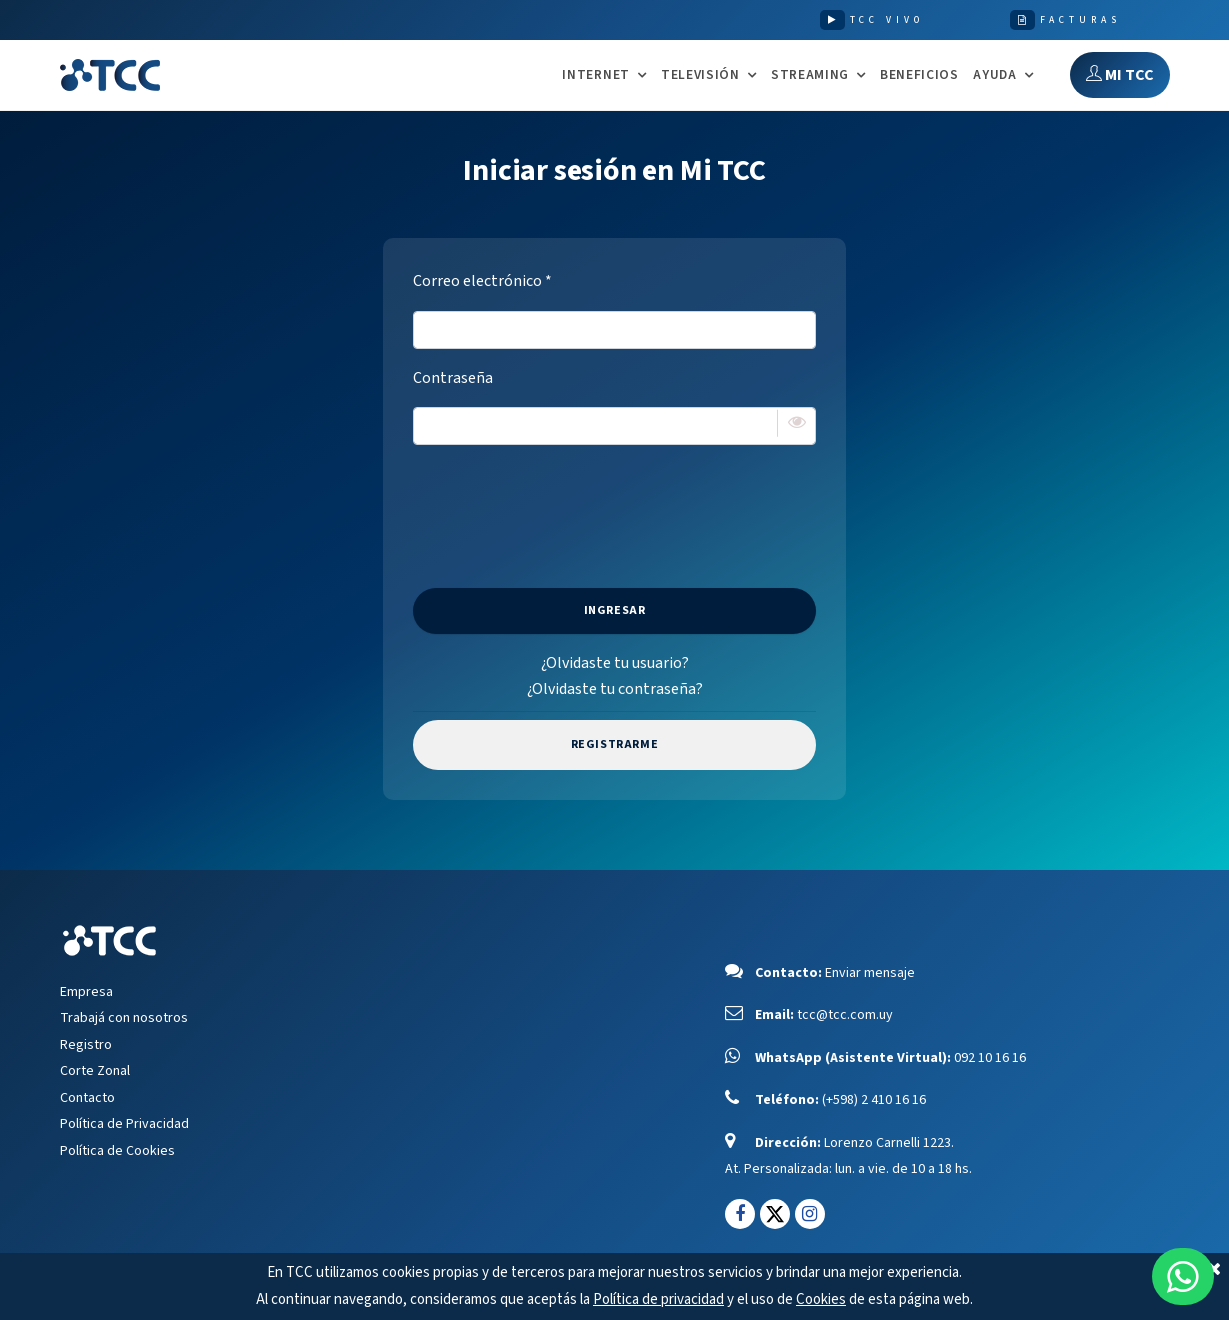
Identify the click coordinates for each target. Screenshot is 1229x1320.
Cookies (821, 1299)
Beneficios (919, 74)
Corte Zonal (95, 1071)
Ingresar (615, 610)
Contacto (87, 1098)
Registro (86, 1045)
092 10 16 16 (990, 1058)
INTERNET (595, 75)
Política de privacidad (658, 1299)
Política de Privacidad (124, 1124)
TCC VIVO (887, 20)
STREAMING (810, 75)
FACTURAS (1081, 20)
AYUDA (994, 75)
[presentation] (615, 500)
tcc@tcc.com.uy (845, 1015)
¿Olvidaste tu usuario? (615, 663)
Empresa (86, 992)
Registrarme (615, 744)
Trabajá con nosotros (124, 1018)
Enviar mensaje (870, 973)
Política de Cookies (117, 1151)
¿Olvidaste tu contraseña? (615, 689)
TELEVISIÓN (700, 75)
